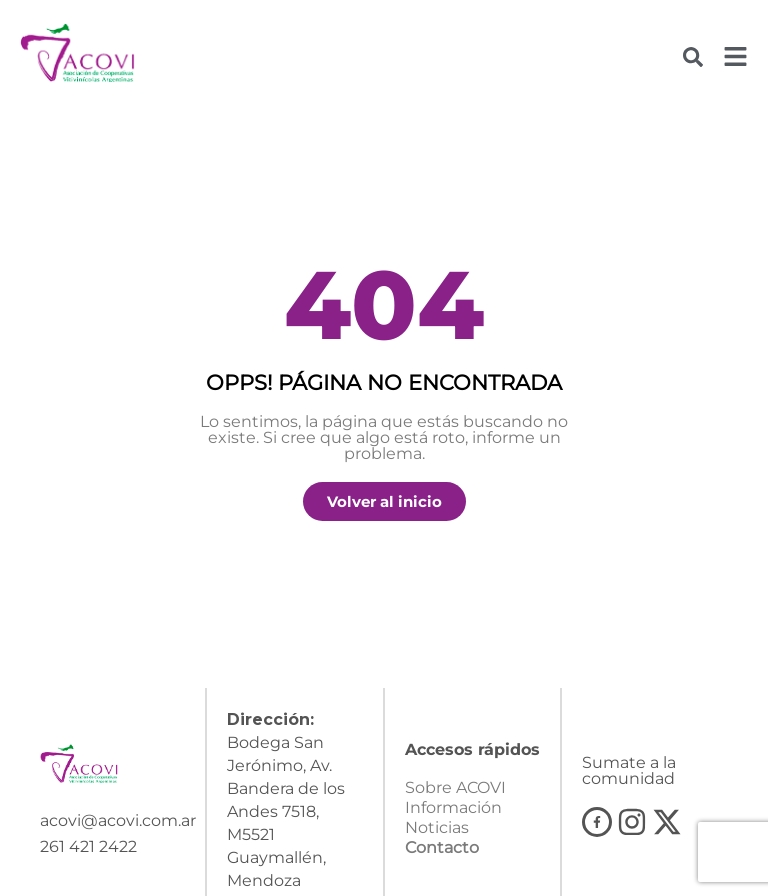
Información (453, 815)
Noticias (437, 835)
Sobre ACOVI (455, 795)
